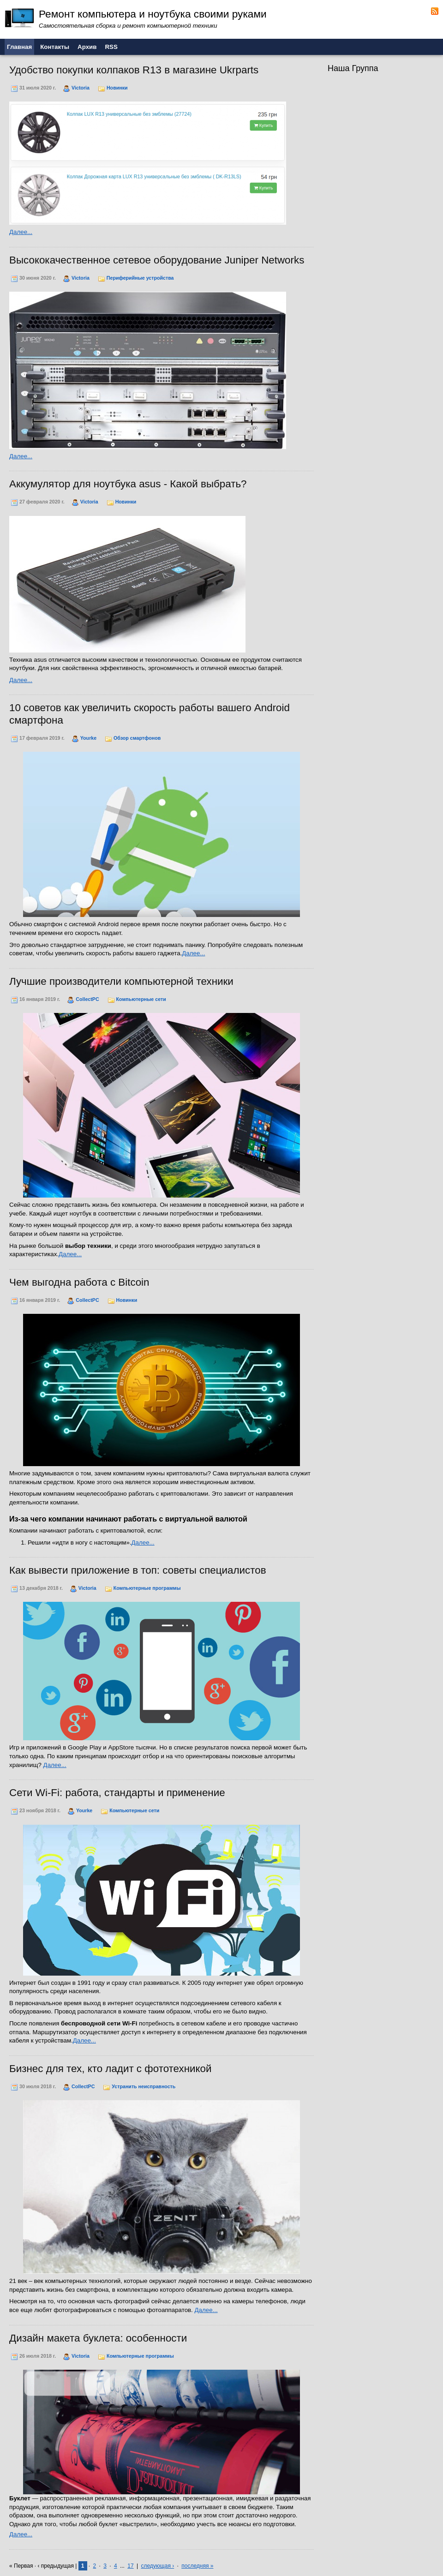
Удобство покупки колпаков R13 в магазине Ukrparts (133, 70)
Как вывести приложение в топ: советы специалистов (137, 1570)
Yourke (88, 738)
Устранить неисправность (143, 2086)
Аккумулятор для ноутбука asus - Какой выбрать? (128, 484)
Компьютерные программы (147, 1588)
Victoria (81, 87)
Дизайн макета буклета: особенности (98, 2338)
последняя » (197, 2566)
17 (130, 2566)
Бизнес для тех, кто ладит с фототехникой (110, 2068)
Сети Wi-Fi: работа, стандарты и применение (117, 1792)
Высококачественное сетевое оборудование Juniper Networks (156, 260)
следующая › (157, 2566)
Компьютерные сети (141, 999)
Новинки (117, 87)
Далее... (20, 231)
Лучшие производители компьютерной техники (121, 981)
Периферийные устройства (140, 278)
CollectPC (87, 999)
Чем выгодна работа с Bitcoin (79, 1282)
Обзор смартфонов (137, 738)
